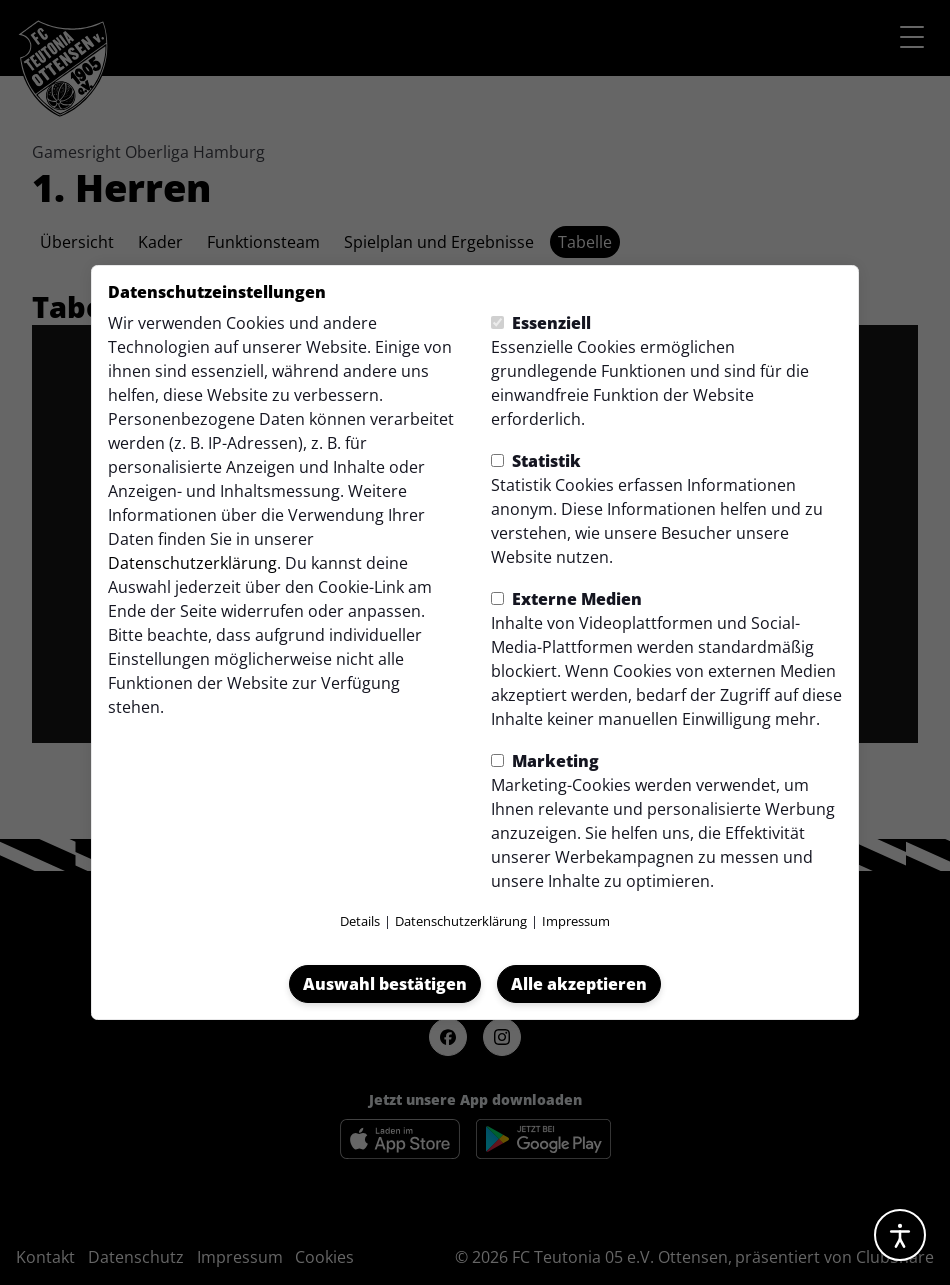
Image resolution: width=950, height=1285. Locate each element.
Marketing (545, 761)
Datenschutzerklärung (192, 563)
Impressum (576, 921)
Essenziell (541, 323)
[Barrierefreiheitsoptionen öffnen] (900, 1235)
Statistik (536, 461)
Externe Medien (566, 599)
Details (360, 921)
